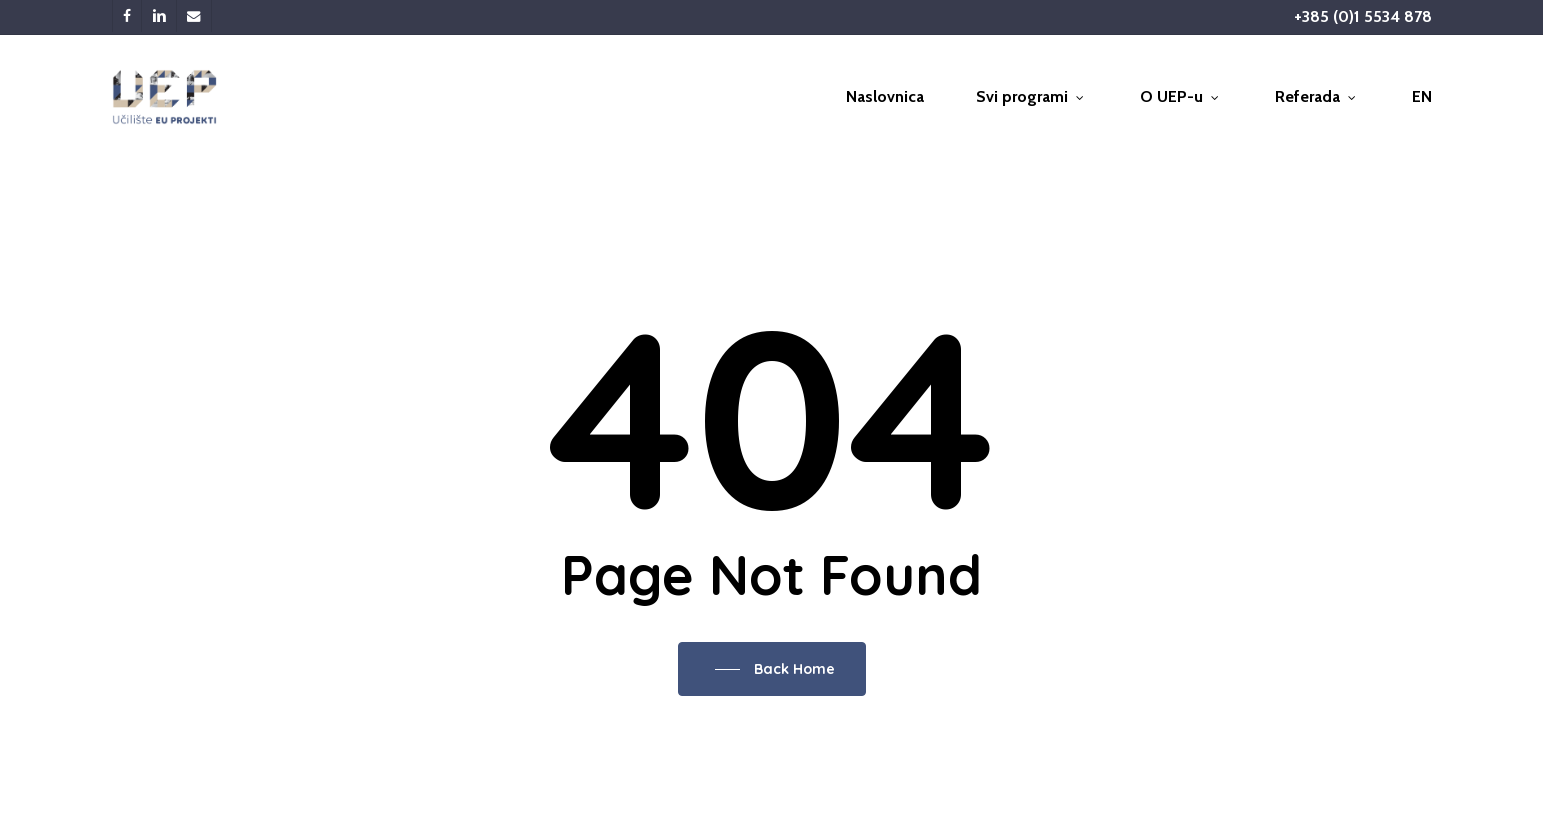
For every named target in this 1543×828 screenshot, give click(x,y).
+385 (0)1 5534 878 (1363, 16)
